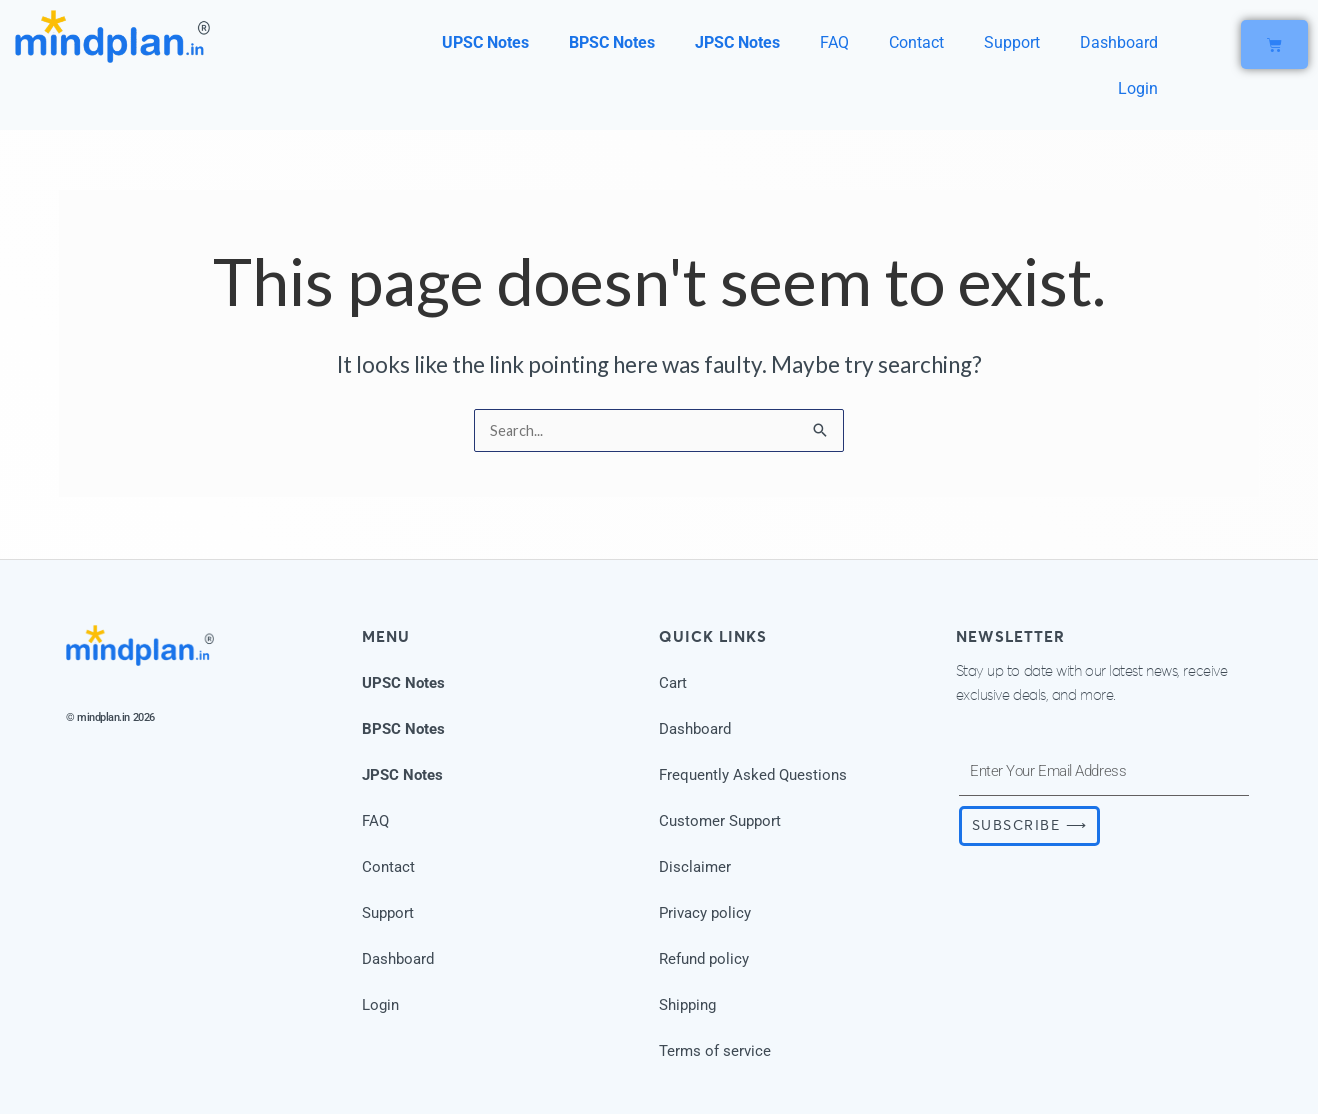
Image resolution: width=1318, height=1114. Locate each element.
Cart (673, 683)
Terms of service (715, 1051)
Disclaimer (695, 867)
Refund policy (704, 959)
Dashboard (1119, 42)
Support (1012, 42)
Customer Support (720, 821)
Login (1138, 88)
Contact (916, 42)
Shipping (687, 1005)
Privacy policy (705, 913)
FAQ (834, 42)
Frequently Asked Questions (753, 775)
